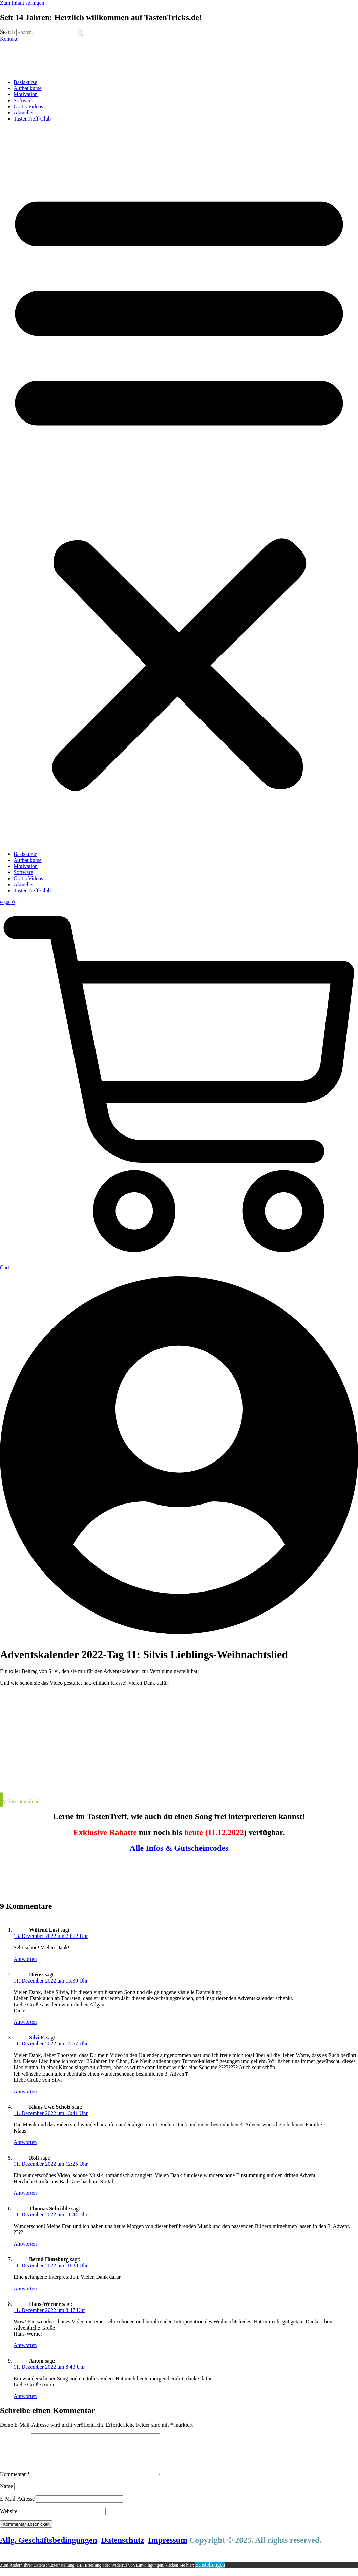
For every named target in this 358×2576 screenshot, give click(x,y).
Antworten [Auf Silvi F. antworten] (25, 2091)
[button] (179, 486)
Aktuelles (24, 112)
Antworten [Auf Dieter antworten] (25, 2022)
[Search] (80, 32)
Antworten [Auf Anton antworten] (25, 2396)
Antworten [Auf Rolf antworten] (25, 2193)
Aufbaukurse (28, 88)
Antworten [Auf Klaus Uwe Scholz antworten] (25, 2142)
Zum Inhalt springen (22, 3)
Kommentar (15, 2482)
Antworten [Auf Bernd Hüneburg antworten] (25, 2288)
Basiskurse (25, 82)
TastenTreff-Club (32, 119)
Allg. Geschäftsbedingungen (48, 2548)
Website (8, 2519)
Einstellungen (210, 2573)
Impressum (167, 2548)
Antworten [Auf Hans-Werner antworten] (25, 2345)
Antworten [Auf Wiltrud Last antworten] (25, 1959)
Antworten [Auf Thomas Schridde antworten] (25, 2244)
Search (7, 32)
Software (23, 100)
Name (6, 2494)
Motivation (26, 94)
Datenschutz (122, 2548)
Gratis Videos (28, 106)
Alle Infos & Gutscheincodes (179, 1848)
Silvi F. (37, 2037)
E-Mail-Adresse (17, 2507)
